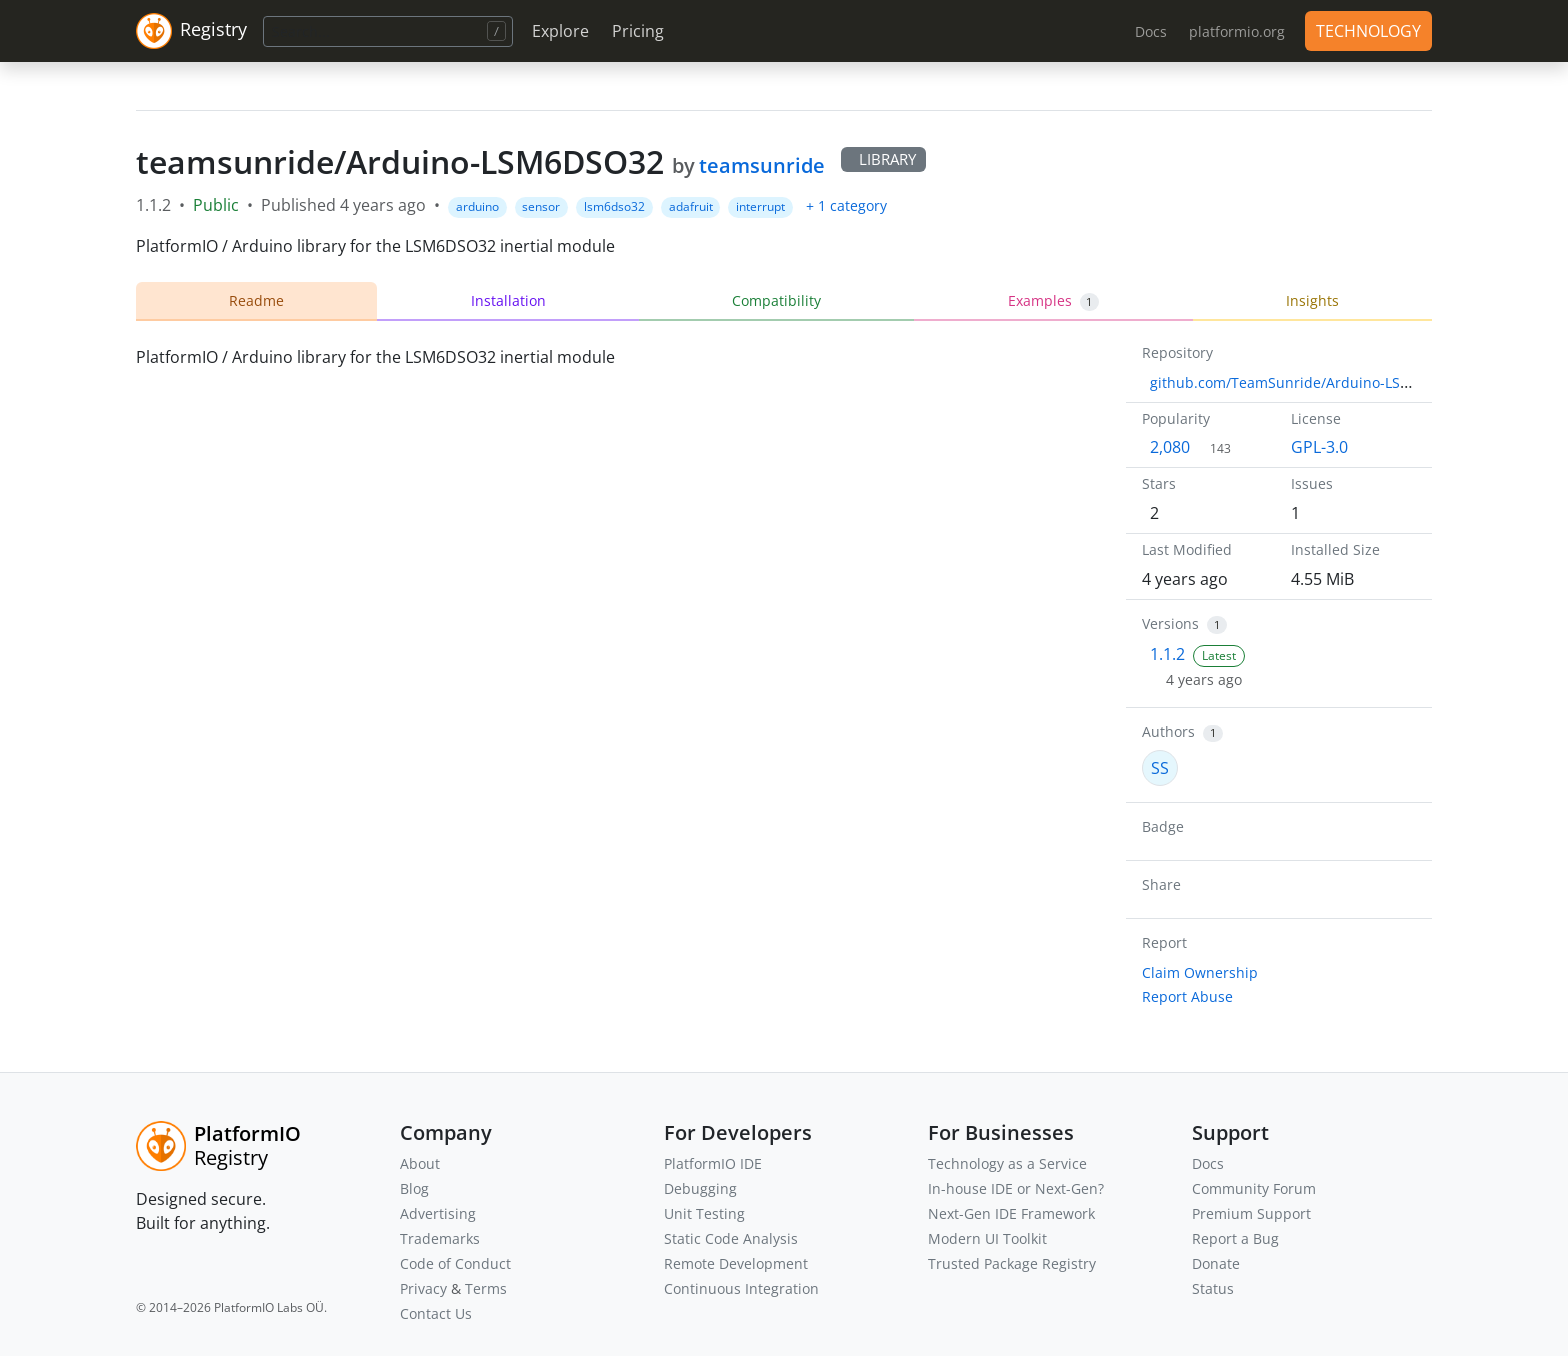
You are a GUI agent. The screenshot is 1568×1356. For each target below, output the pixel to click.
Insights (1312, 300)
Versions (1170, 623)
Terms (486, 1288)
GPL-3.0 (1319, 447)
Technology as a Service (1007, 1163)
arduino (477, 206)
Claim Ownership (1200, 972)
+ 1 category (846, 205)
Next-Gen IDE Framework (1011, 1213)
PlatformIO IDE (713, 1163)
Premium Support (1251, 1213)
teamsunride (762, 165)
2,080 (1170, 447)
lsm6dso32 (614, 206)
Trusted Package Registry (1012, 1263)
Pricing (638, 31)
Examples (1054, 301)
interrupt (760, 206)
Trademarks (440, 1238)
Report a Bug (1235, 1238)
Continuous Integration (741, 1288)
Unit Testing (704, 1213)
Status (1213, 1288)
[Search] (388, 31)
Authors (1168, 731)
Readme (256, 300)
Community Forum (1254, 1188)
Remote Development (736, 1263)
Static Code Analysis (731, 1238)
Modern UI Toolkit (987, 1238)
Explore (560, 31)
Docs (1208, 1163)
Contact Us (436, 1313)
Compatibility (776, 300)
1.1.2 (1167, 654)
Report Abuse (1187, 996)
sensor (541, 206)
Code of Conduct (455, 1263)
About (420, 1163)
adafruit (691, 206)
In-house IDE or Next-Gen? (1016, 1188)
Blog (414, 1188)
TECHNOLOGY (1368, 31)
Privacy (423, 1288)
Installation (508, 300)
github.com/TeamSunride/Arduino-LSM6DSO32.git (1318, 382)
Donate (1216, 1263)
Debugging (700, 1188)
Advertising (438, 1213)
